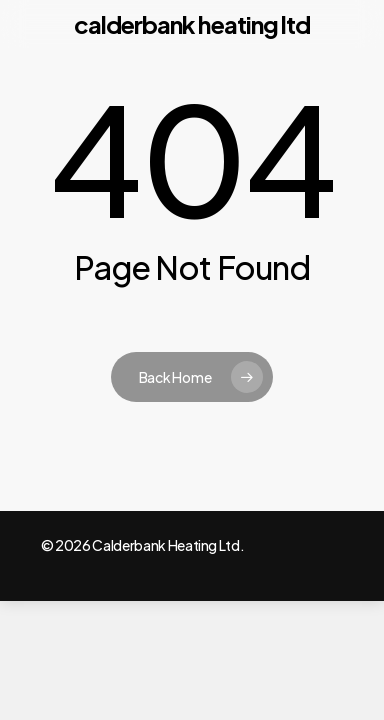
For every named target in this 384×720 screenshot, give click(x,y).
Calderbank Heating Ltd (192, 24)
